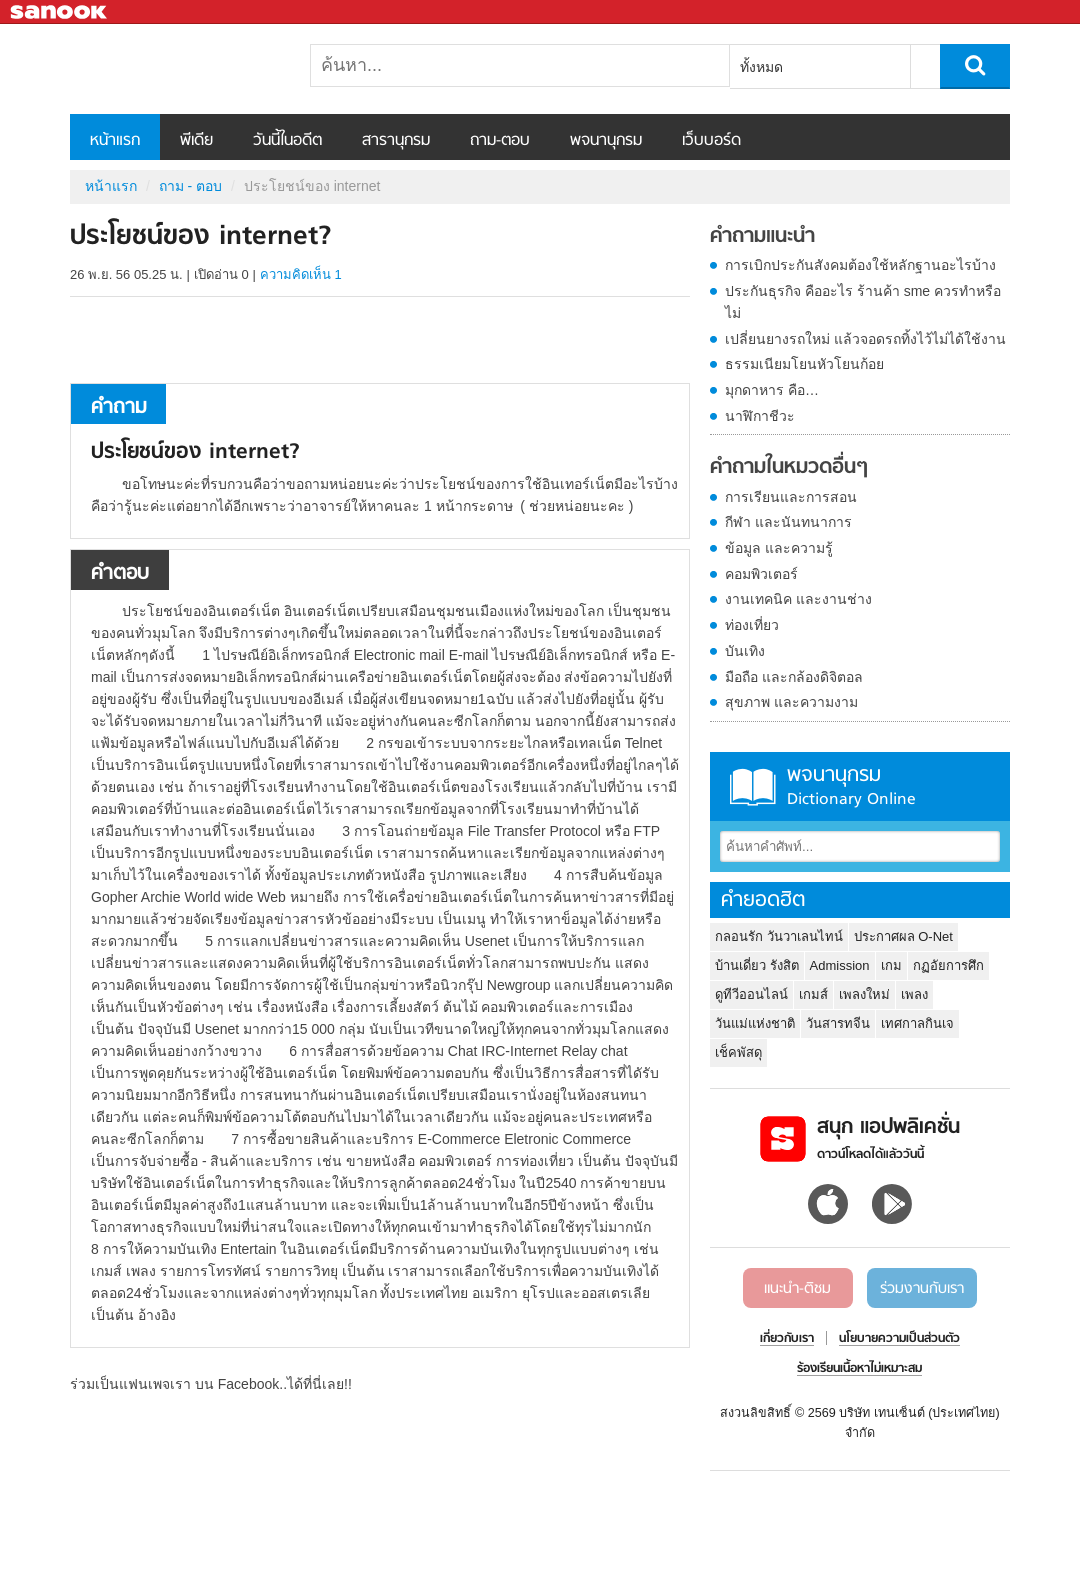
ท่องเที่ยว (752, 625)
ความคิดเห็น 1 (301, 274)
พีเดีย (196, 141)
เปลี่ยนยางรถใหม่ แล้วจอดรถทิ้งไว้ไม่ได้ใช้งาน (865, 339)
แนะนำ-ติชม (797, 1289)
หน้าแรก (115, 141)
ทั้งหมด (761, 67)
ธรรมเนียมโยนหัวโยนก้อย (804, 364)
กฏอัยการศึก (948, 965)
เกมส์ (813, 994)
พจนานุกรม (606, 141)
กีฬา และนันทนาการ (788, 522)
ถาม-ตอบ (500, 141)
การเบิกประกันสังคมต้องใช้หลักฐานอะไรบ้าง (860, 265)
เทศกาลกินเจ (917, 1023)
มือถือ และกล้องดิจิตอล (794, 677)
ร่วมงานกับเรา (922, 1289)
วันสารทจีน (838, 1023)
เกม (891, 965)
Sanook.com (60, 12)
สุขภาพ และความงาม (791, 702)
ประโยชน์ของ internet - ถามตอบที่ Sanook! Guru (175, 69)
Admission (840, 965)
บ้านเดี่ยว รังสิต (757, 965)
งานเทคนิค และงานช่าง (798, 599)
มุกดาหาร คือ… (772, 390)
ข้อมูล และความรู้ (779, 548)
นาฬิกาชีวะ (760, 416)
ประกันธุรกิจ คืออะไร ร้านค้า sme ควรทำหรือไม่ (863, 302)
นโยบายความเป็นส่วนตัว (899, 1339)
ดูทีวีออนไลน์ (751, 994)
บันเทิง (745, 651)
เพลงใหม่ (864, 994)
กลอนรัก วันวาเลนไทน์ (779, 936)
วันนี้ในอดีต (287, 141)
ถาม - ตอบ (190, 186)
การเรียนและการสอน (791, 497)
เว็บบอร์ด (711, 141)
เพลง (914, 994)
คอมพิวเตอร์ (761, 574)
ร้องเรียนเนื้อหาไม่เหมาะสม (859, 1369)
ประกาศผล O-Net (903, 936)
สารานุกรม (396, 141)
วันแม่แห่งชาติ (755, 1023)
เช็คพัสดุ (738, 1052)
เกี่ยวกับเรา (787, 1339)
